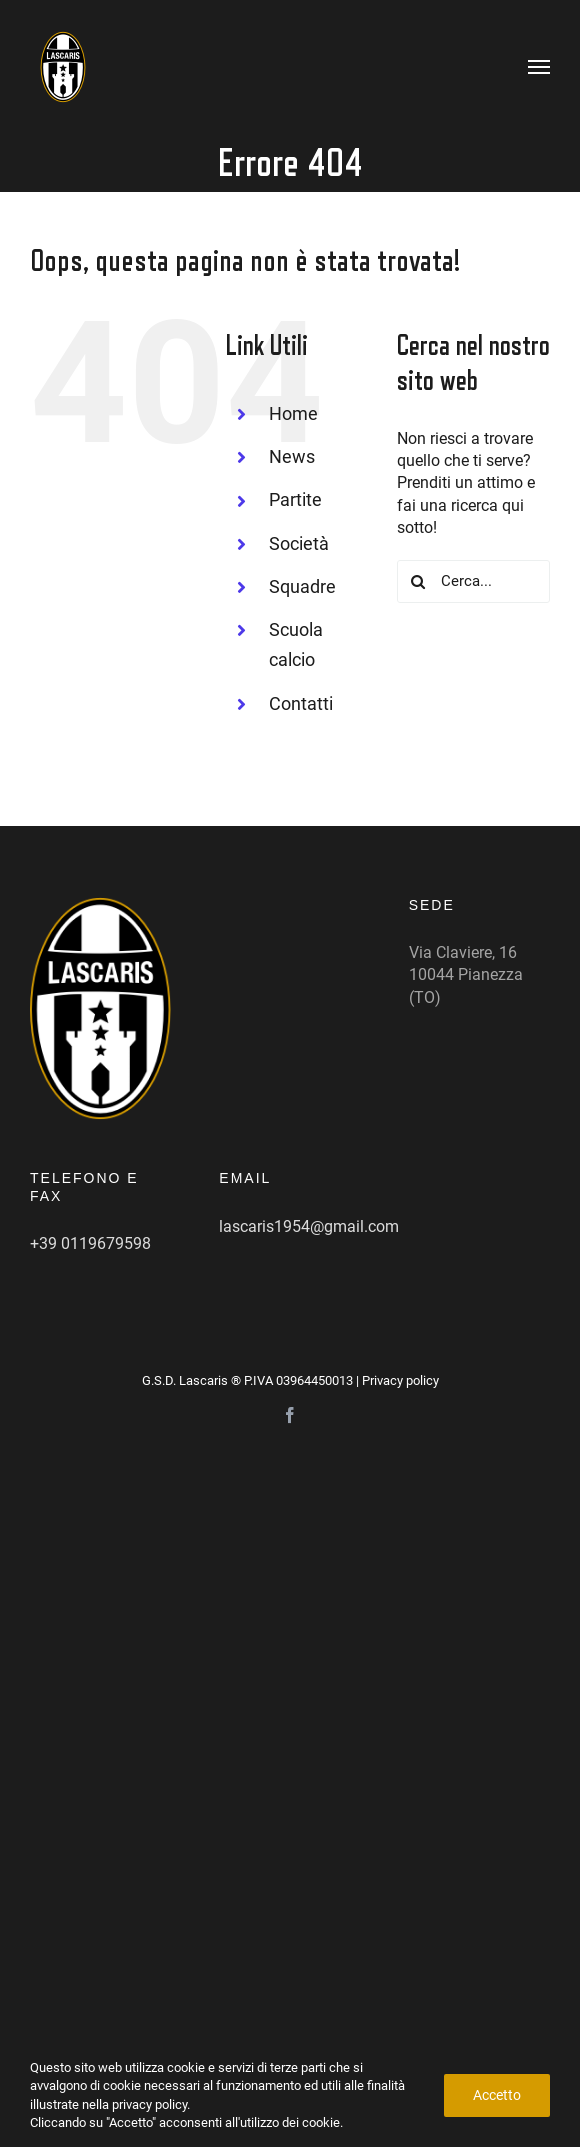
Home (293, 413)
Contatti (301, 703)
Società (299, 543)
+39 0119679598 (90, 1243)
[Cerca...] (473, 581)
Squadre (302, 586)
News (292, 456)
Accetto (497, 2095)
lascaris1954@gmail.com (309, 1226)
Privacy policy (400, 1380)
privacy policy (149, 2104)
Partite (295, 499)
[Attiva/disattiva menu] (539, 67)
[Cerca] (418, 581)
